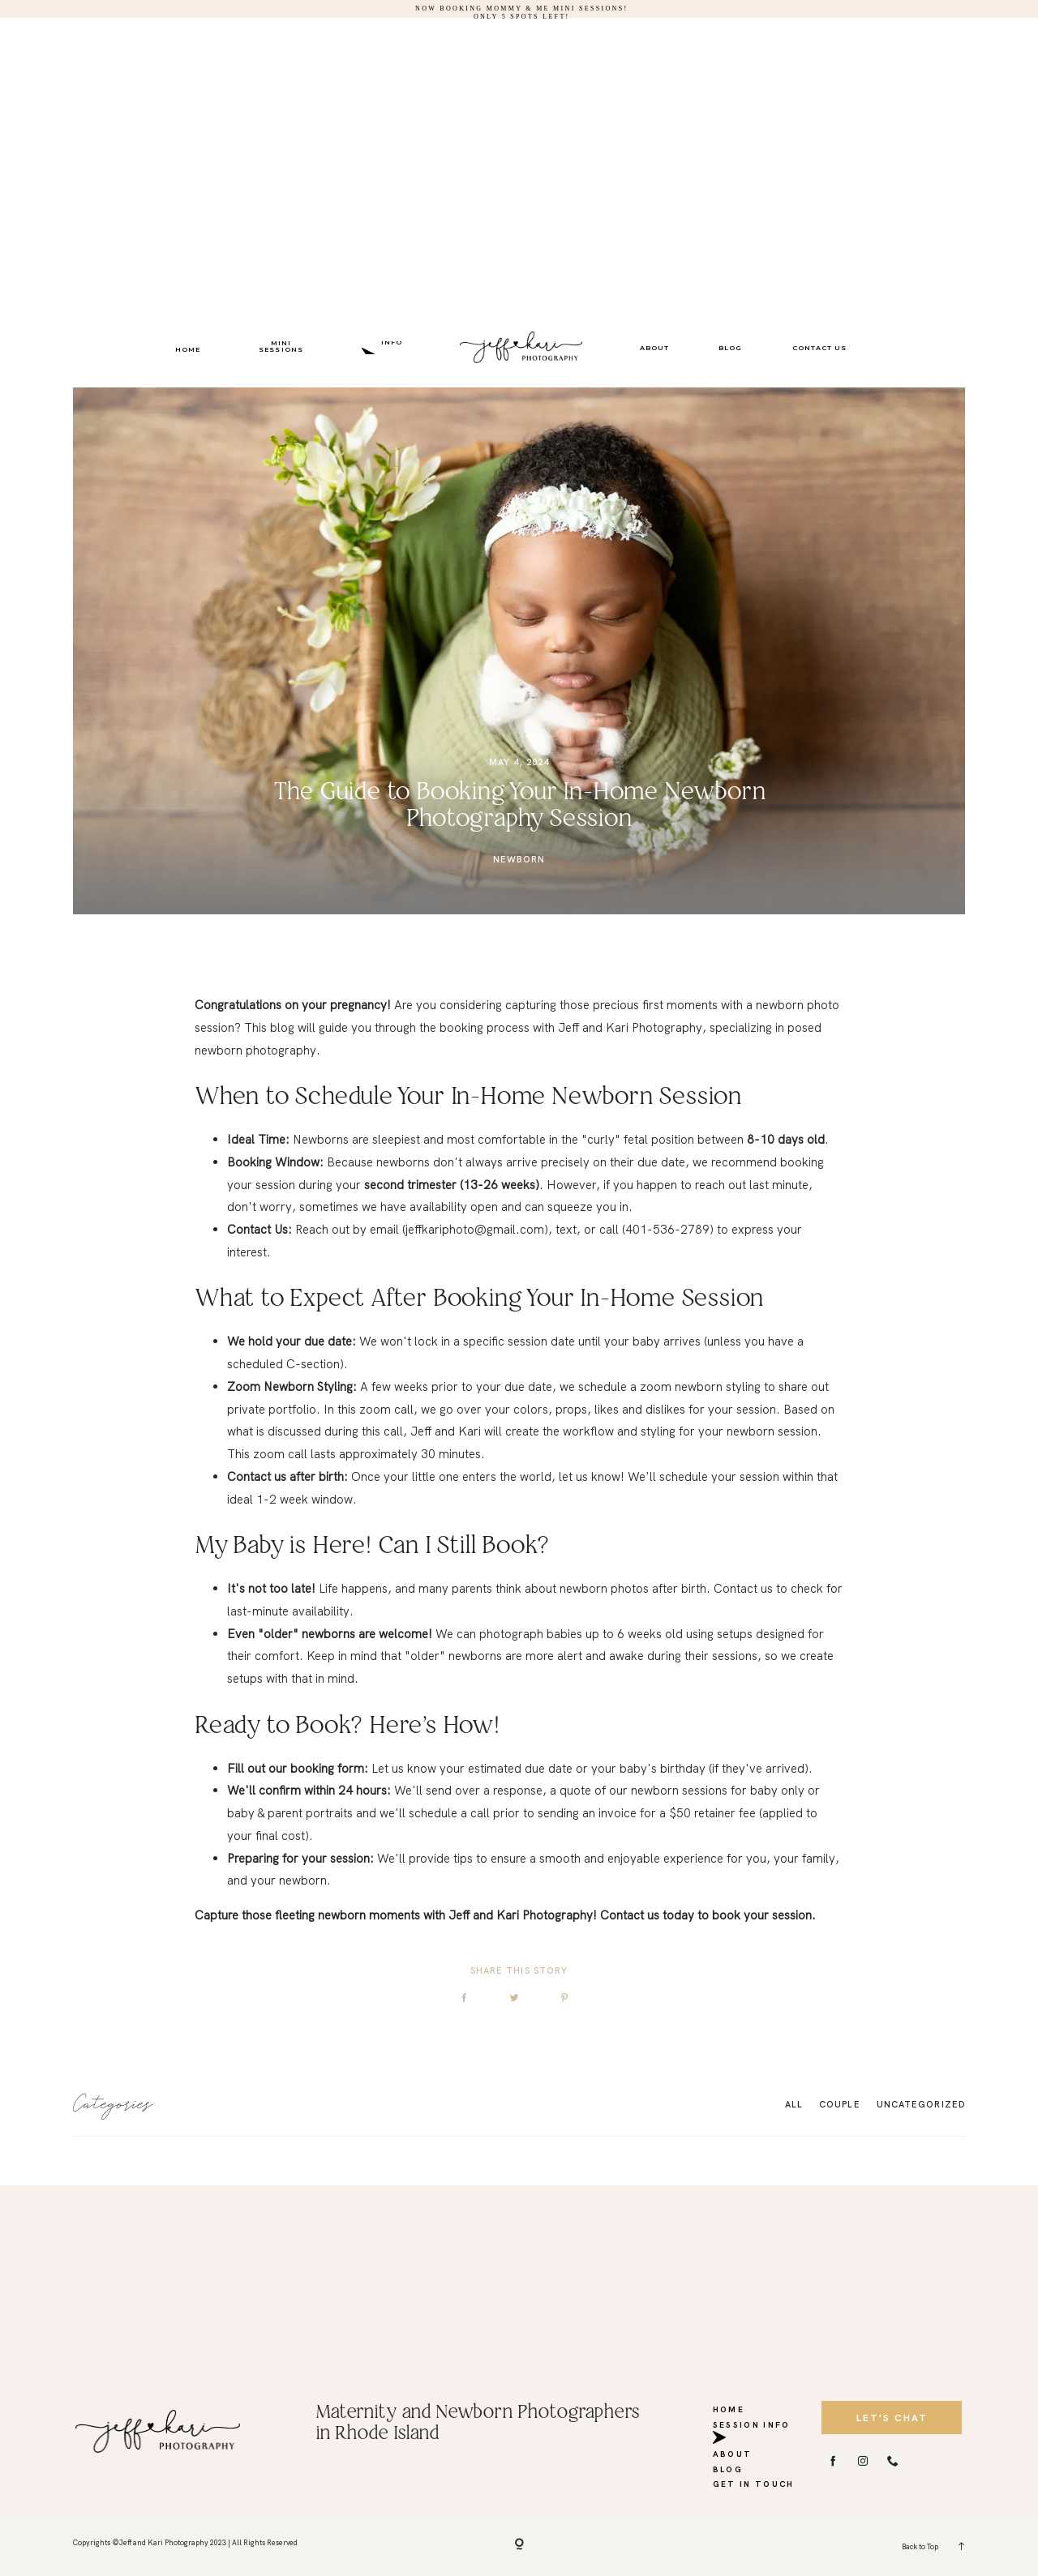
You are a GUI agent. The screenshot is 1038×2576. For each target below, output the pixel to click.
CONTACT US (819, 347)
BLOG (730, 347)
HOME (187, 349)
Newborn (519, 859)
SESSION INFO (392, 346)
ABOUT (654, 347)
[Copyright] (519, 2545)
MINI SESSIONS (280, 346)
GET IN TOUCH (754, 2481)
